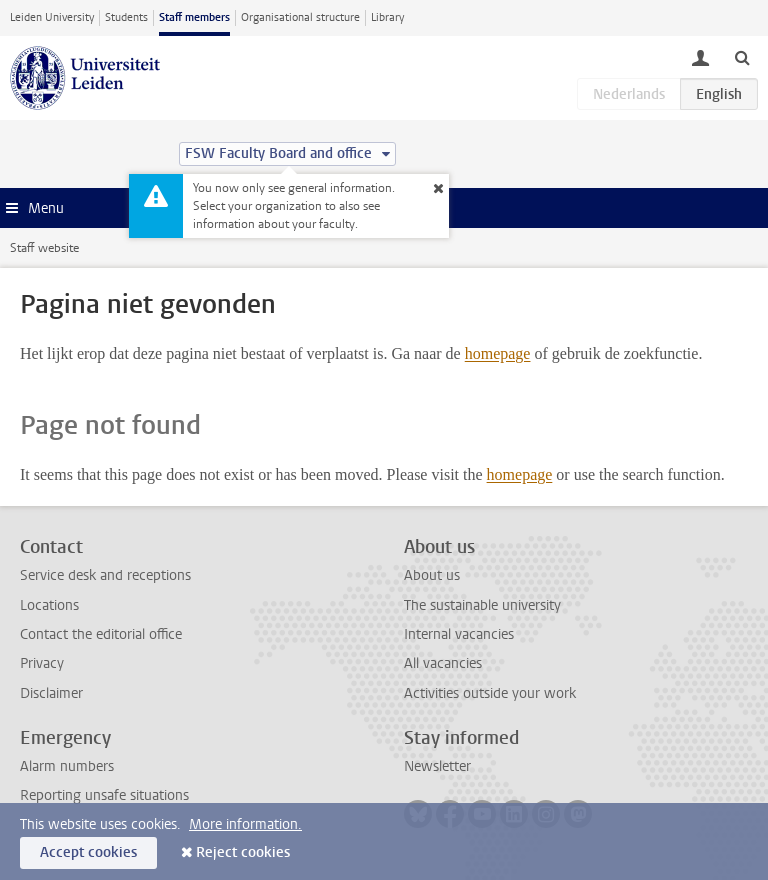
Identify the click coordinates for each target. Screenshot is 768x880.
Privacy (42, 663)
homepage (498, 353)
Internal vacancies (459, 634)
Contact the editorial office (101, 634)
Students (126, 17)
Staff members (194, 17)
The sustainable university (482, 605)
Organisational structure (300, 17)
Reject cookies (243, 852)
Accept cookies (88, 852)
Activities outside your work (490, 693)
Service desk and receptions (105, 575)
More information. (245, 824)
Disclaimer (51, 693)
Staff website (44, 248)
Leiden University (52, 17)
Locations (49, 605)
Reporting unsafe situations (104, 795)
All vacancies (443, 663)
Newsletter (437, 766)
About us (432, 575)
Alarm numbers (67, 766)
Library (387, 17)
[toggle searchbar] (742, 57)
